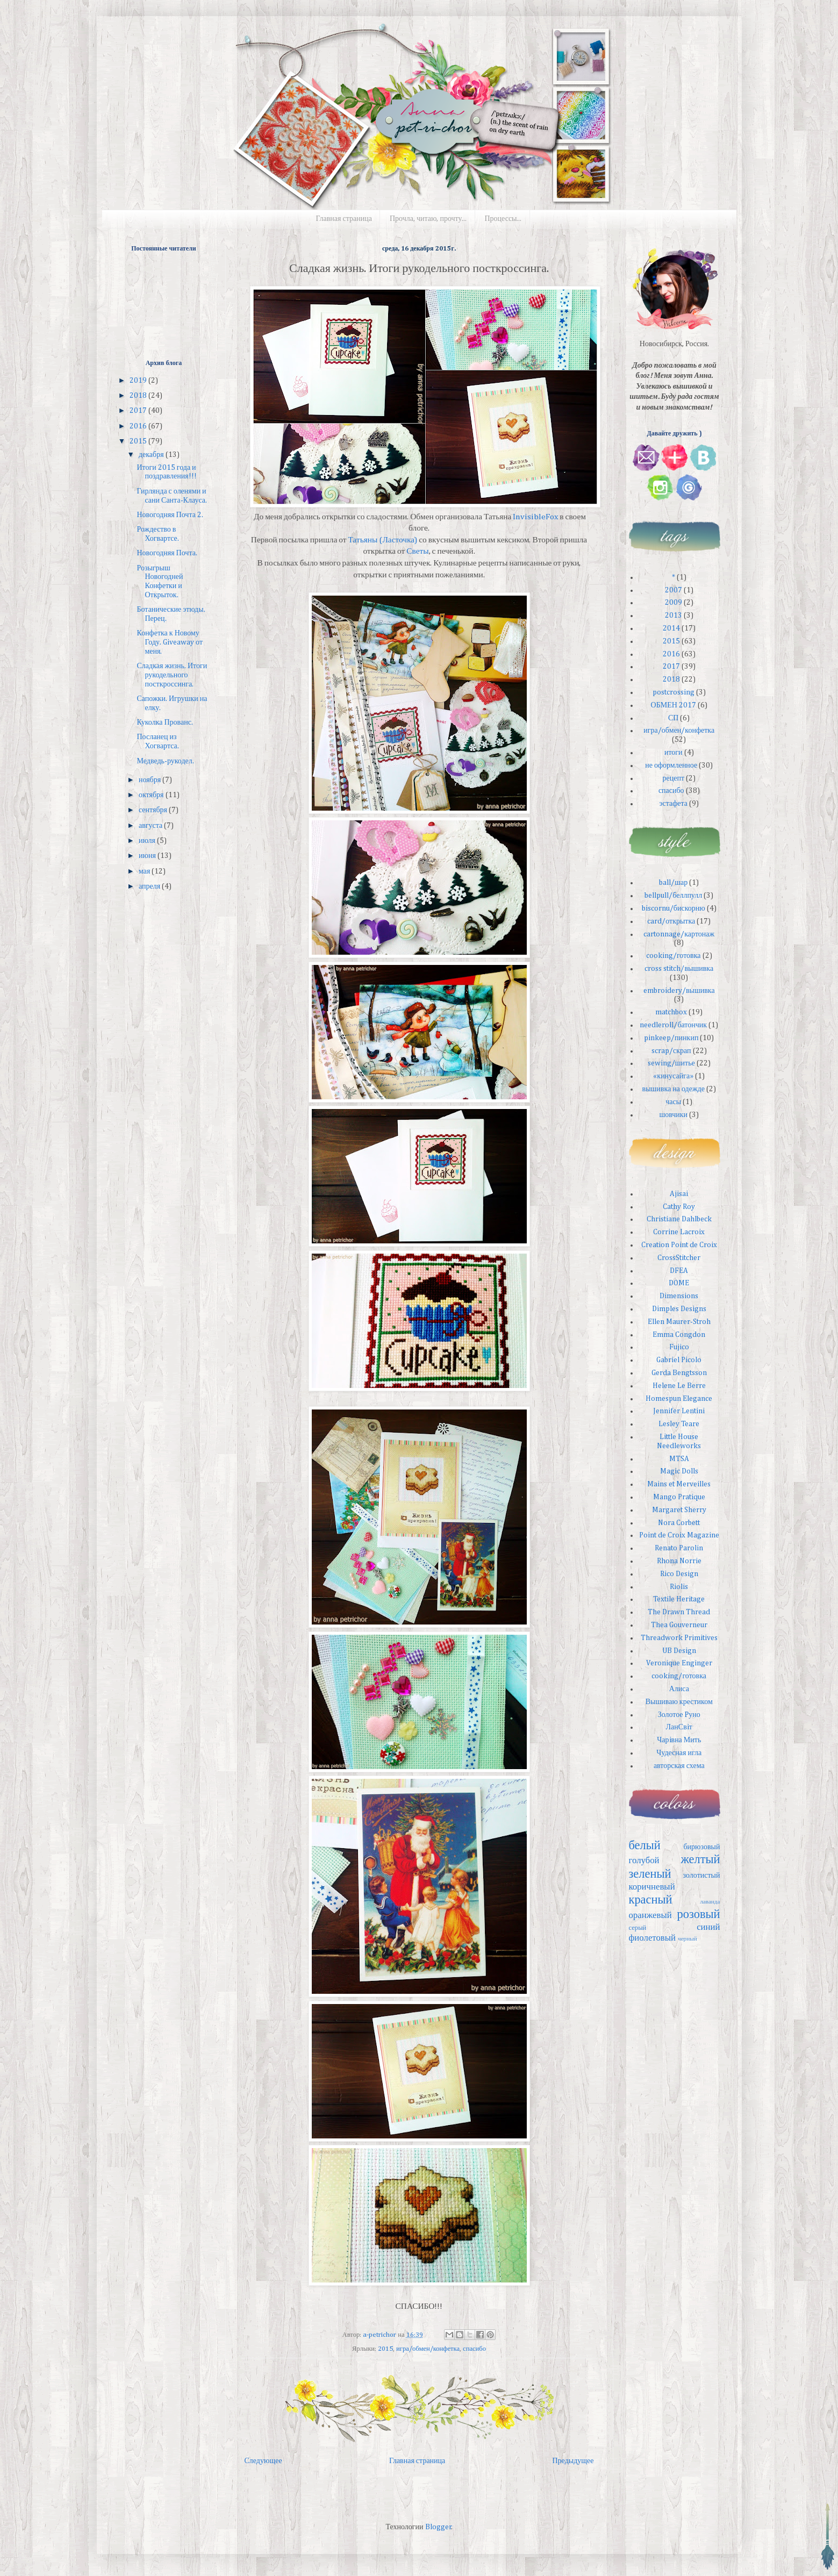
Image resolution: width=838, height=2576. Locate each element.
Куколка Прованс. (164, 722)
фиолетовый (652, 1938)
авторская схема (679, 1766)
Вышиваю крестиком (679, 1702)
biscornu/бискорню (673, 908)
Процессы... (503, 219)
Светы (417, 551)
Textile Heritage (679, 1599)
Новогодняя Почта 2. (170, 515)
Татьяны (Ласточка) (383, 540)
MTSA (679, 1459)
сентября (154, 810)
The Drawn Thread (679, 1612)
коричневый (652, 1887)
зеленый (650, 1874)
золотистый (701, 1875)
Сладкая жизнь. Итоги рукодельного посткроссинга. (172, 675)
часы (673, 1102)
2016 (139, 426)
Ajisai (679, 1194)
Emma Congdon (679, 1335)
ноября (150, 780)
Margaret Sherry (679, 1510)
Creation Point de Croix (679, 1245)
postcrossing (673, 692)
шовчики (673, 1115)
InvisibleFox (535, 517)
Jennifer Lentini (679, 1411)
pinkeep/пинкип (671, 1038)
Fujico (679, 1347)
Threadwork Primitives (679, 1638)
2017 (139, 410)
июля (148, 841)
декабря (152, 455)
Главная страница (344, 219)
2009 (673, 602)
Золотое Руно (679, 1715)
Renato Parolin (679, 1548)
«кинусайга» (673, 1076)
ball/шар (673, 882)
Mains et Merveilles (679, 1484)
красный (650, 1900)
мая (145, 871)
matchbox (671, 1012)
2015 (385, 2348)
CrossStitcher (678, 1258)
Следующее (263, 2461)
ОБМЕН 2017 (673, 705)
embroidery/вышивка (679, 990)
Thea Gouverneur (679, 1625)
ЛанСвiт (679, 1727)
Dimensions (679, 1296)
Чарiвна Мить (679, 1740)
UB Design (679, 1651)
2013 (673, 615)
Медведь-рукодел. (165, 761)
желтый (700, 1860)
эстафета (673, 803)
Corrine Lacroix (679, 1232)
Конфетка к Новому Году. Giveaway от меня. (170, 642)
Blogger (438, 2527)
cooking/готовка (673, 956)
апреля (150, 886)
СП (673, 718)
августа (151, 825)
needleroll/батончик (673, 1025)
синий (708, 1927)
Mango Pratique (679, 1497)
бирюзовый (701, 1847)
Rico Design (679, 1574)
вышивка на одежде (673, 1089)
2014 (671, 628)
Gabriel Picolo (678, 1360)
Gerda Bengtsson (679, 1373)
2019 (139, 380)
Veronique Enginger (679, 1663)
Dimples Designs (679, 1309)
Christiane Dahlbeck (679, 1219)
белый (645, 1846)
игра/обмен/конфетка (428, 2348)
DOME (679, 1283)
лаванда (710, 1902)
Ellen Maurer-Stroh (679, 1322)
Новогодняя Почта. (167, 553)
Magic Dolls (679, 1471)
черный (687, 1939)
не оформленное (671, 765)
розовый (698, 1915)
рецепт (673, 778)
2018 (139, 395)
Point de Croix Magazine (679, 1535)
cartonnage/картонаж (678, 934)
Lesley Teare (678, 1424)
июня (148, 856)
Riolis (679, 1587)
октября (152, 795)
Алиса (679, 1689)
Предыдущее (573, 2461)
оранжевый (650, 1915)
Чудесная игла (678, 1753)
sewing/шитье (671, 1063)
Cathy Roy (679, 1207)
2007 (673, 590)
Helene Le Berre (679, 1386)
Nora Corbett (679, 1523)
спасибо (474, 2348)
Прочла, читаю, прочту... (428, 219)
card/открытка (671, 921)
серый (638, 1927)
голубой (644, 1860)
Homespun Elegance (679, 1399)
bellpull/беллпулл (673, 895)
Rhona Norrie (679, 1561)
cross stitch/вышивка (678, 968)
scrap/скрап (671, 1051)
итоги (673, 752)
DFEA (679, 1271)
